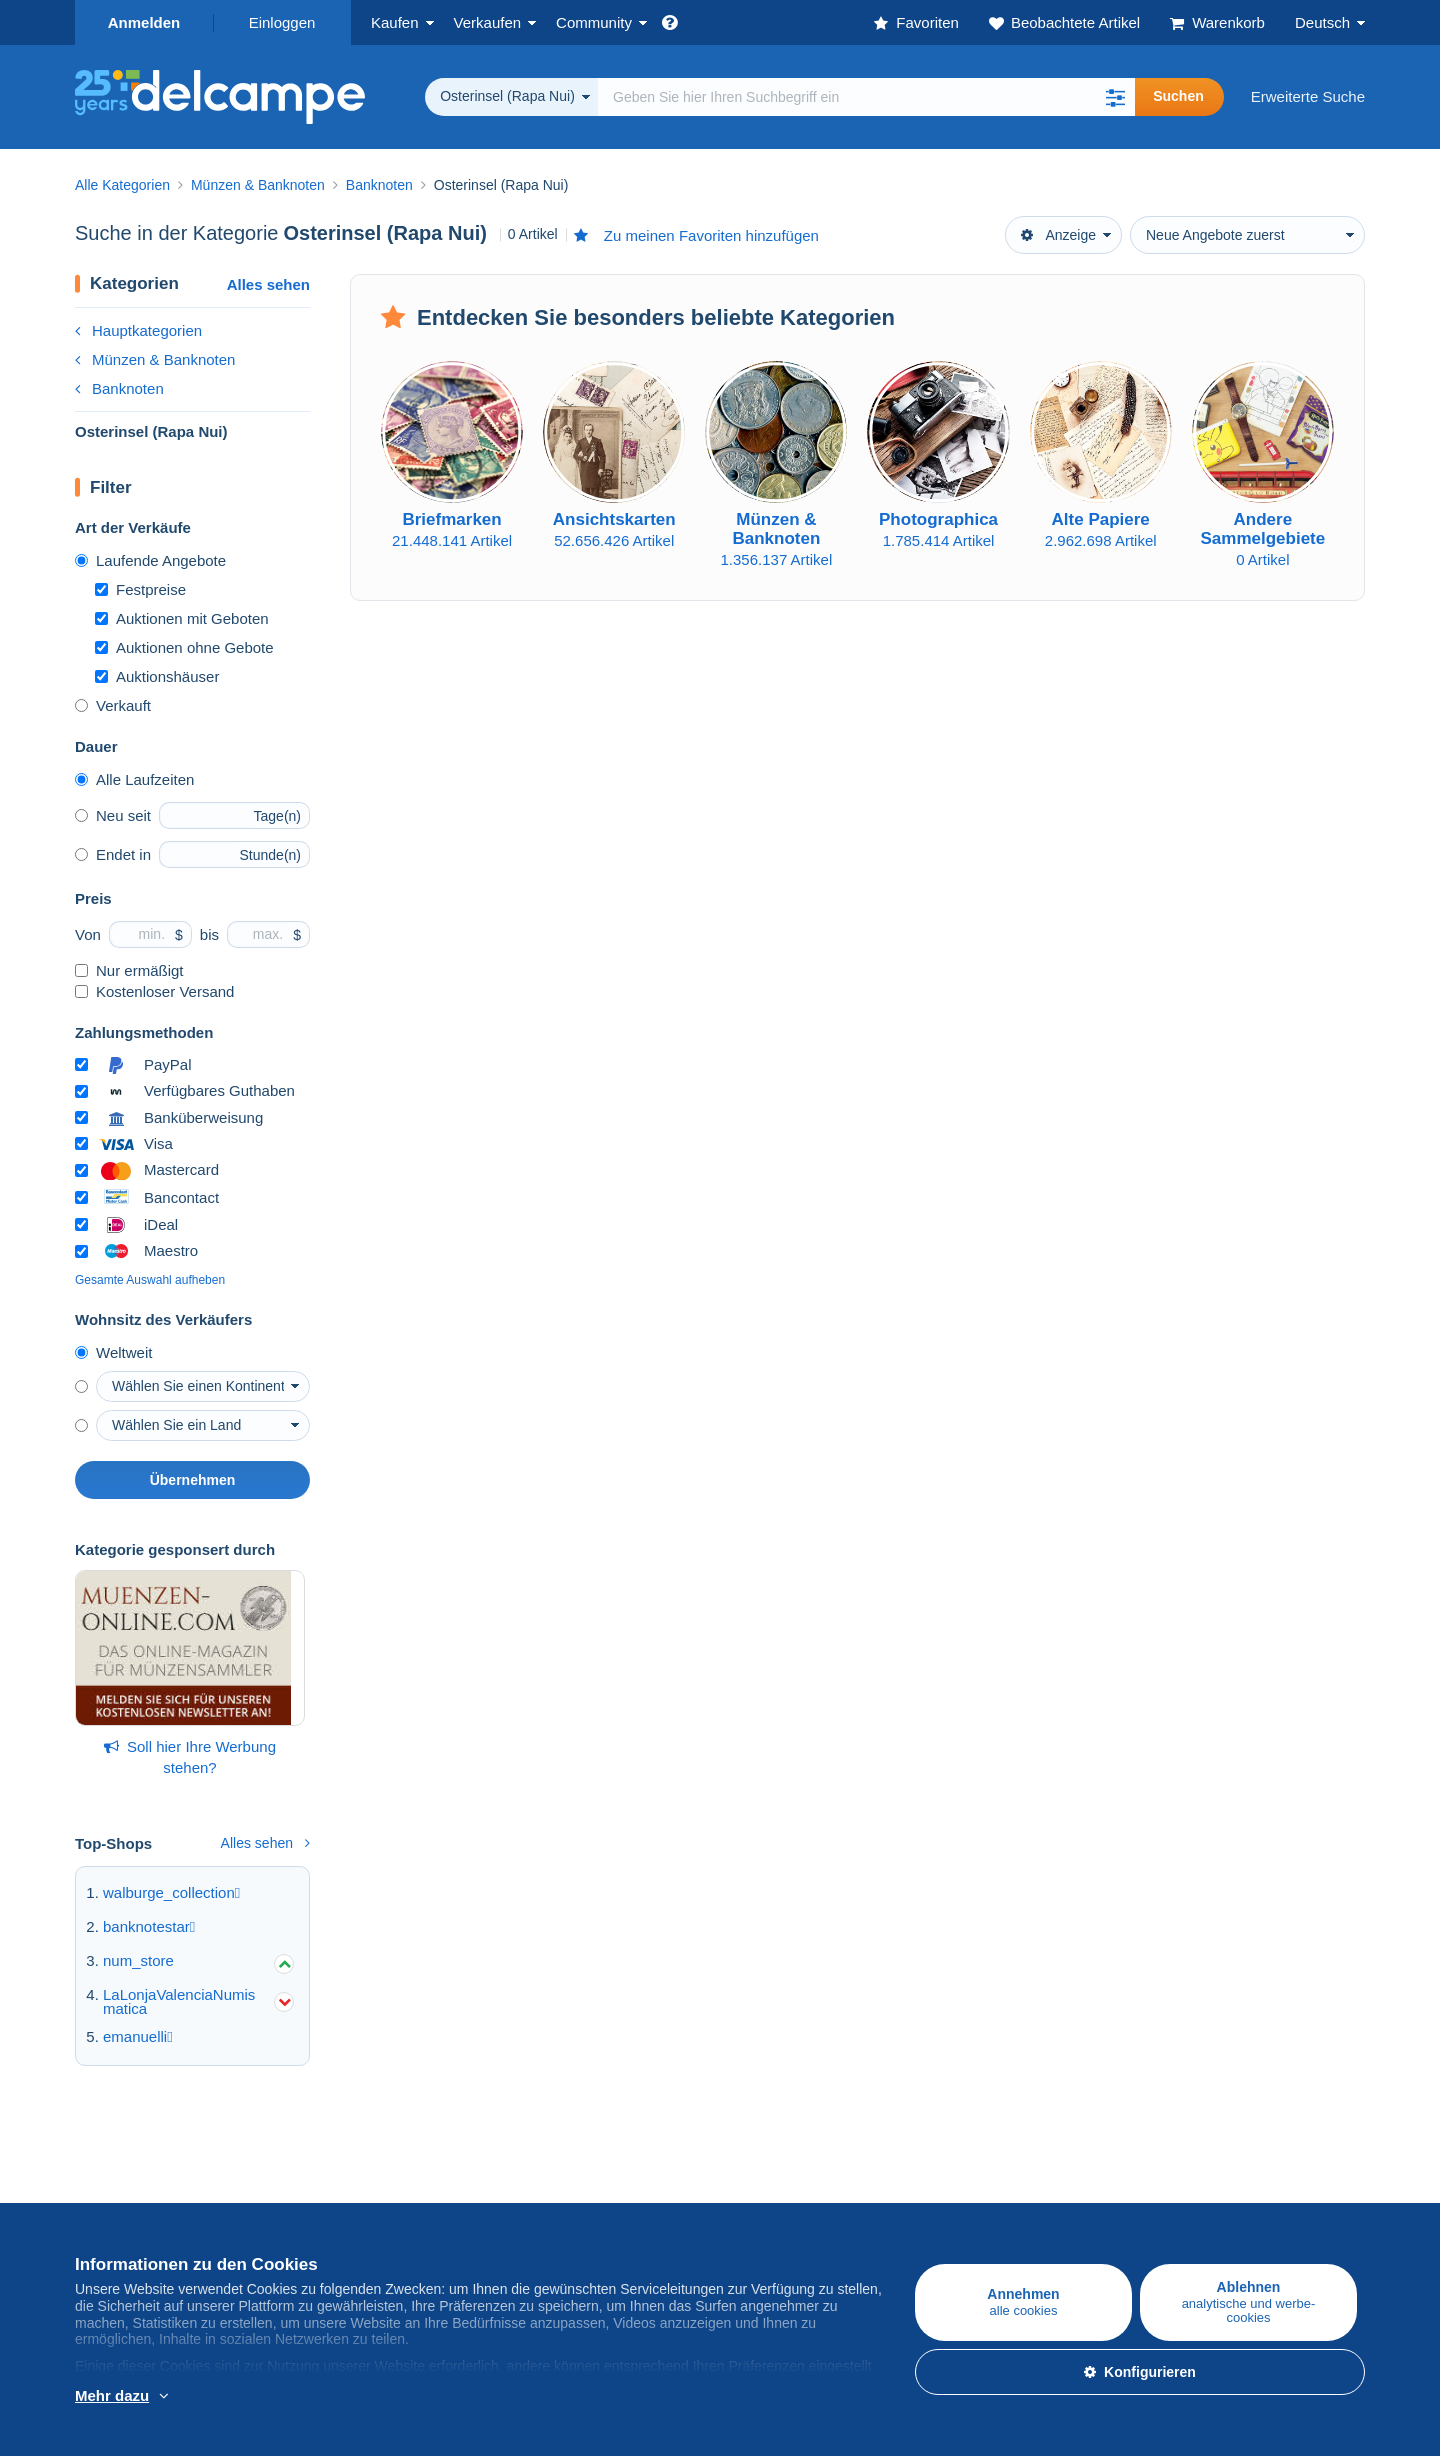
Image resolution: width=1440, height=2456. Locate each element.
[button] (1115, 97)
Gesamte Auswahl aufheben (150, 1280)
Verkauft (113, 705)
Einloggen (282, 22)
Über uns (750, 2164)
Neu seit (113, 815)
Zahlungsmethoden (999, 2208)
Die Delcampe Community (592, 2164)
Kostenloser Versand (154, 991)
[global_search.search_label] (866, 97)
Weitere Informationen (203, 2397)
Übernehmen (193, 1480)
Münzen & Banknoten (155, 359)
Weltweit (113, 1352)
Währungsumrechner (1220, 2164)
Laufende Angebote (150, 560)
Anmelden (144, 22)
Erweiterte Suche (1308, 96)
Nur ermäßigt (129, 970)
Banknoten (119, 388)
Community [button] (594, 22)
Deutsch (1322, 22)
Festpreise (140, 589)
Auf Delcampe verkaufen (372, 2164)
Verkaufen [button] (488, 22)
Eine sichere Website (1005, 2164)
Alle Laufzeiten (134, 779)
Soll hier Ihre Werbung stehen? (190, 1757)
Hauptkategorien (138, 330)
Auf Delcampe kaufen (146, 2164)
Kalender (535, 2208)
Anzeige (1058, 235)
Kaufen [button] (395, 22)
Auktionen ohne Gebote (184, 647)
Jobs (746, 2208)
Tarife (308, 2208)
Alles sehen (268, 284)
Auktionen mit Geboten (182, 618)
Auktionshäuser (157, 676)
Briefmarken (115, 2208)
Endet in (113, 854)
